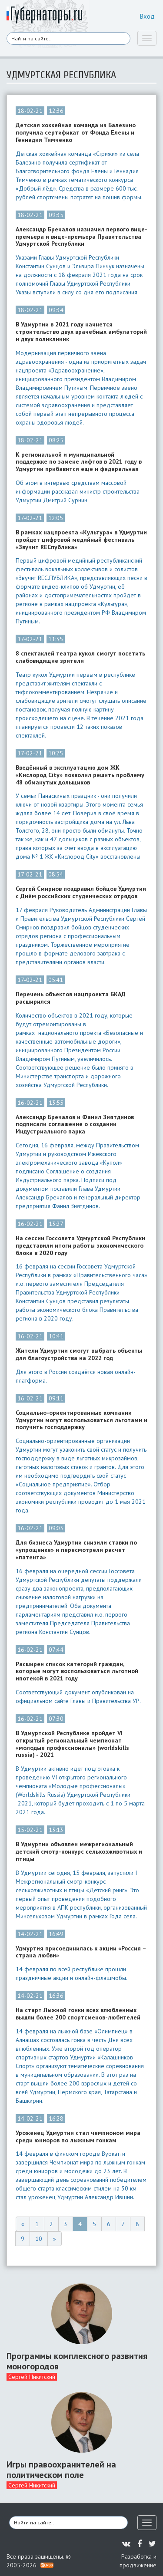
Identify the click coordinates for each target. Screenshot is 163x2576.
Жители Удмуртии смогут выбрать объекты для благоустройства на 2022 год (79, 1354)
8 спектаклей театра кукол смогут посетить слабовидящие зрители (80, 657)
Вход (147, 16)
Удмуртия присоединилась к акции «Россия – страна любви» (81, 1952)
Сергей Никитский (31, 2377)
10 (38, 2239)
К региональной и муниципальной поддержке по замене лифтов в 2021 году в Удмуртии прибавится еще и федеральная (79, 462)
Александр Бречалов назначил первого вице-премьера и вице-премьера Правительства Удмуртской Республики (81, 236)
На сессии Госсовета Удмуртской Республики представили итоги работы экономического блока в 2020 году (80, 1245)
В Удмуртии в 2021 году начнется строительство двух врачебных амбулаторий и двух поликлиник (81, 332)
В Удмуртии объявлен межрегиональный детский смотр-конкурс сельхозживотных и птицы (79, 1851)
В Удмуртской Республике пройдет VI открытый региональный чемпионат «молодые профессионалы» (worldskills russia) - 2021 (72, 1744)
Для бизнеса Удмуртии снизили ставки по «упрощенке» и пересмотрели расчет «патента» (76, 1550)
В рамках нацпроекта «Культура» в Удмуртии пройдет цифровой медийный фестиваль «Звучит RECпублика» (81, 539)
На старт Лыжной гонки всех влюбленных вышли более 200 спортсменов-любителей (78, 2013)
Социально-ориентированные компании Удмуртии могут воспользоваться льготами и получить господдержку (81, 1420)
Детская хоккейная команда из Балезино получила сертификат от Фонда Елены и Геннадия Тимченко (76, 132)
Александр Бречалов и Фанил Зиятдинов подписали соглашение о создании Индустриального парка (75, 1124)
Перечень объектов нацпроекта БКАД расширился (71, 998)
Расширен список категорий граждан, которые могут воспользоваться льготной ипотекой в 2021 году (77, 1671)
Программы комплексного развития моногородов (77, 2361)
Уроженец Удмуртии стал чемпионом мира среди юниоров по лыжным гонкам (78, 2136)
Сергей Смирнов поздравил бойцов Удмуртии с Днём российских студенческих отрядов (81, 892)
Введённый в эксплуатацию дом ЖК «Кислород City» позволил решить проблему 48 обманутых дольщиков (80, 775)
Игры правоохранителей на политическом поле (61, 2469)
